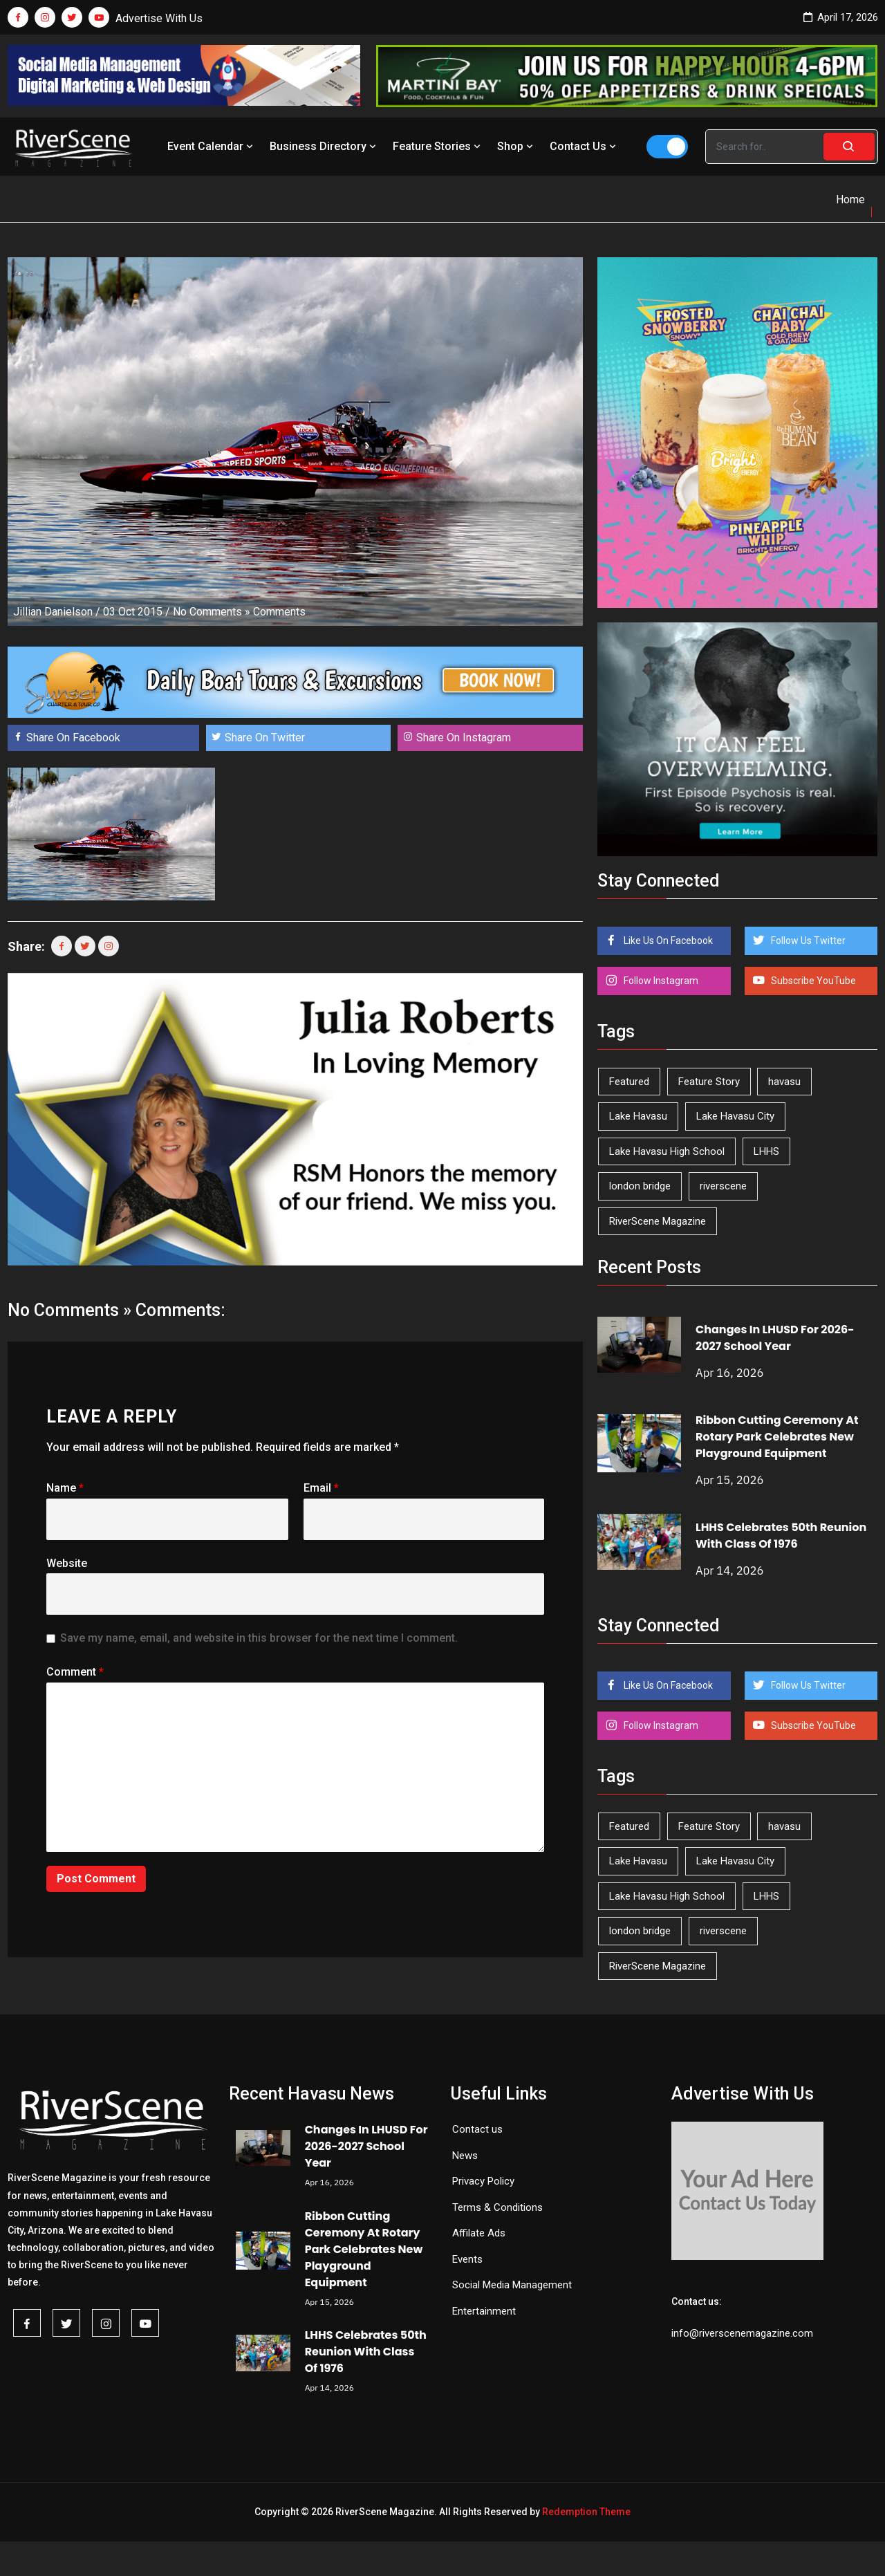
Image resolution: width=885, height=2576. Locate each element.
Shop (516, 146)
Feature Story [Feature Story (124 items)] (709, 1081)
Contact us (477, 2129)
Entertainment (484, 2311)
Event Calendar (211, 146)
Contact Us (584, 146)
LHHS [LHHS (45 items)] (766, 1151)
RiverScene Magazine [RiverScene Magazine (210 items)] (657, 1221)
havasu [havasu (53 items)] (784, 1081)
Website (66, 1563)
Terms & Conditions (497, 2207)
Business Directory (324, 146)
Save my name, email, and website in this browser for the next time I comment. (259, 1637)
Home (850, 199)
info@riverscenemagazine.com (742, 2333)
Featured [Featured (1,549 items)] (629, 1081)
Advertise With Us (159, 18)
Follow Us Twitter (807, 940)
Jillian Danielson (53, 611)
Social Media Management (512, 2285)
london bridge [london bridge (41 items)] (640, 1186)
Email (321, 1487)
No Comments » (211, 611)
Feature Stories (438, 146)
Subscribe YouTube (812, 980)
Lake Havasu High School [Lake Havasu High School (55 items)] (667, 1151)
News (465, 2155)
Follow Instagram (660, 980)
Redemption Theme (586, 2511)
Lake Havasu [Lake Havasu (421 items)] (638, 1116)
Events (467, 2259)
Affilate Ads (478, 2233)
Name (65, 1487)
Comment (75, 1671)
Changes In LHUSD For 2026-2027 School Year (775, 1338)
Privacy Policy (483, 2181)
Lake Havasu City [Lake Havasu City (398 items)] (735, 1116)
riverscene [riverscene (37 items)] (723, 1186)
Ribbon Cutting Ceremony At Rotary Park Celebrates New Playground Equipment (777, 1436)
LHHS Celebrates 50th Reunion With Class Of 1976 (781, 1535)
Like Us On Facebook (667, 940)
